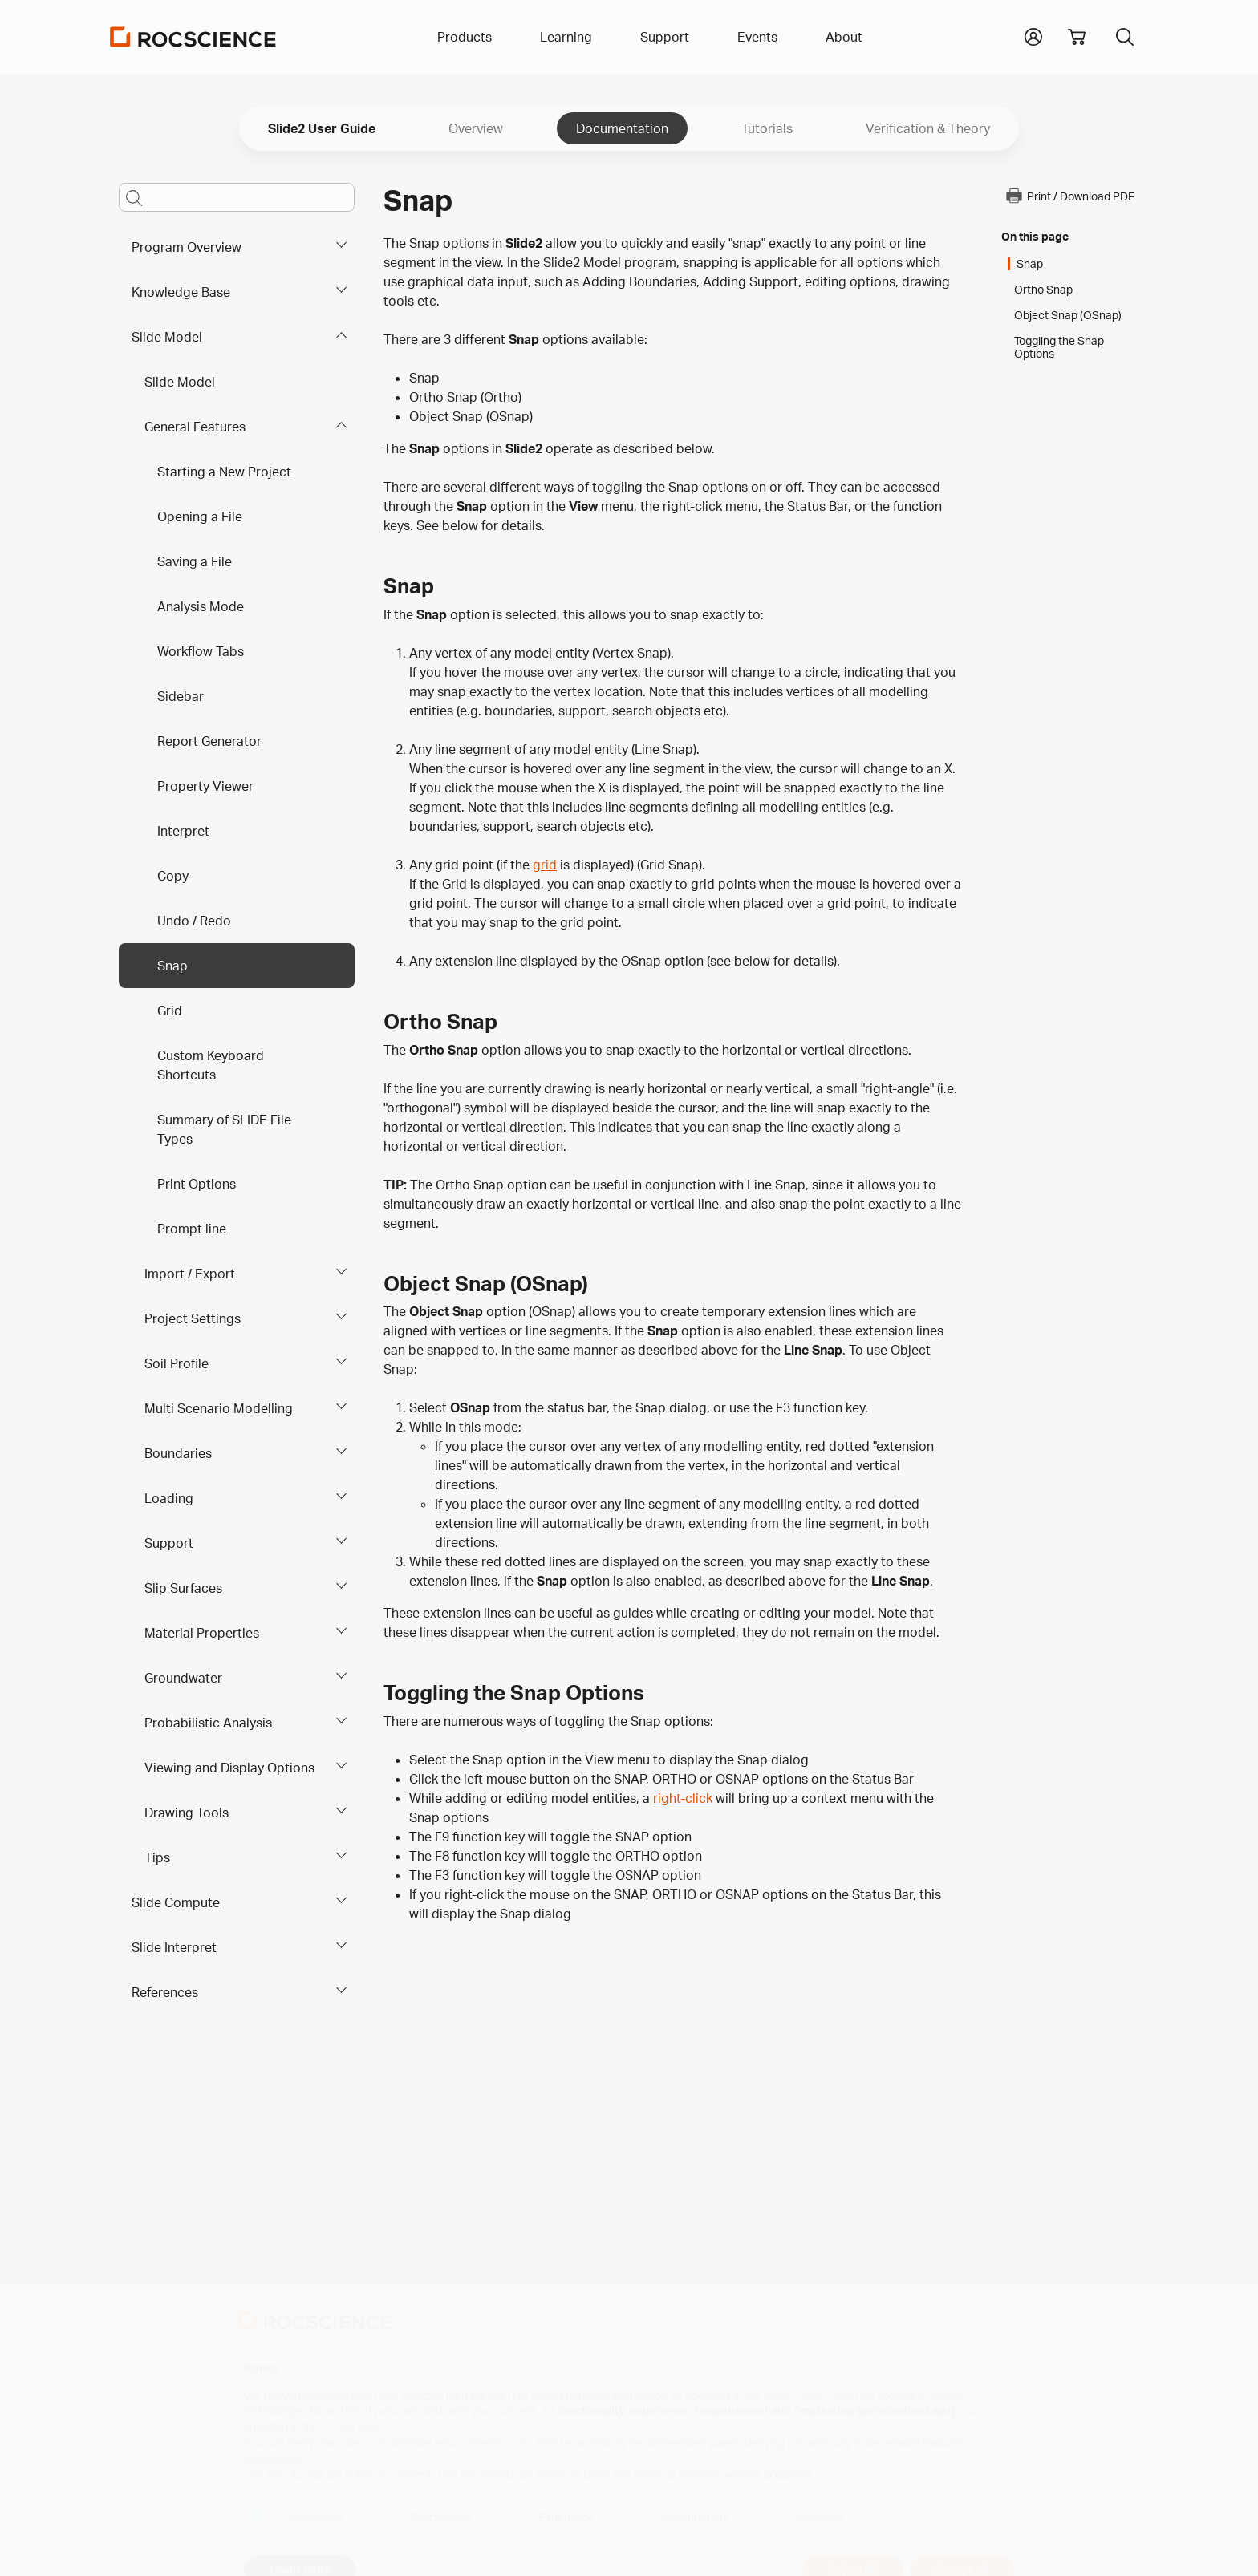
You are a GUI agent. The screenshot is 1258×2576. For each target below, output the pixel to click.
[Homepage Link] (193, 37)
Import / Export (189, 1274)
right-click (682, 1798)
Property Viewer (205, 786)
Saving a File (194, 561)
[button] (1033, 35)
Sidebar (180, 696)
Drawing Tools (186, 1812)
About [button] (844, 37)
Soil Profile (176, 1363)
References (165, 1992)
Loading (168, 1498)
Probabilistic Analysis (208, 1723)
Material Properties (201, 1633)
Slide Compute (176, 1902)
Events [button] (757, 37)
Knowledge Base (181, 292)
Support (168, 1543)
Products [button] (464, 37)
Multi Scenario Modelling (218, 1408)
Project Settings (192, 1318)
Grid (169, 1010)
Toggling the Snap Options (1059, 347)
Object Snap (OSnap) (1068, 315)
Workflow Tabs (200, 651)
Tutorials (767, 128)
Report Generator (209, 741)
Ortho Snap (1043, 289)
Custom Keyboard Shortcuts (210, 1065)
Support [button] (664, 37)
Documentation (622, 128)
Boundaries (178, 1453)
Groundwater (183, 1678)
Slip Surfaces (183, 1588)
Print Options (196, 1184)
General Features (195, 427)
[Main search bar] (237, 197)
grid (545, 865)
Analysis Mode (200, 606)
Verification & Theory (928, 128)
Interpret (183, 831)
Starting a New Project (224, 472)
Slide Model (167, 337)
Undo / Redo (194, 921)
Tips (157, 1857)
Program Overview (186, 247)
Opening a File (199, 516)
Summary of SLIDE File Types (224, 1129)
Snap (172, 966)
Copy (173, 876)
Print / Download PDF (1069, 195)
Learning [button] (566, 37)
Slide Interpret (174, 1947)
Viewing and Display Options (229, 1768)
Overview (475, 128)
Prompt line (191, 1229)
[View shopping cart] (1077, 37)
